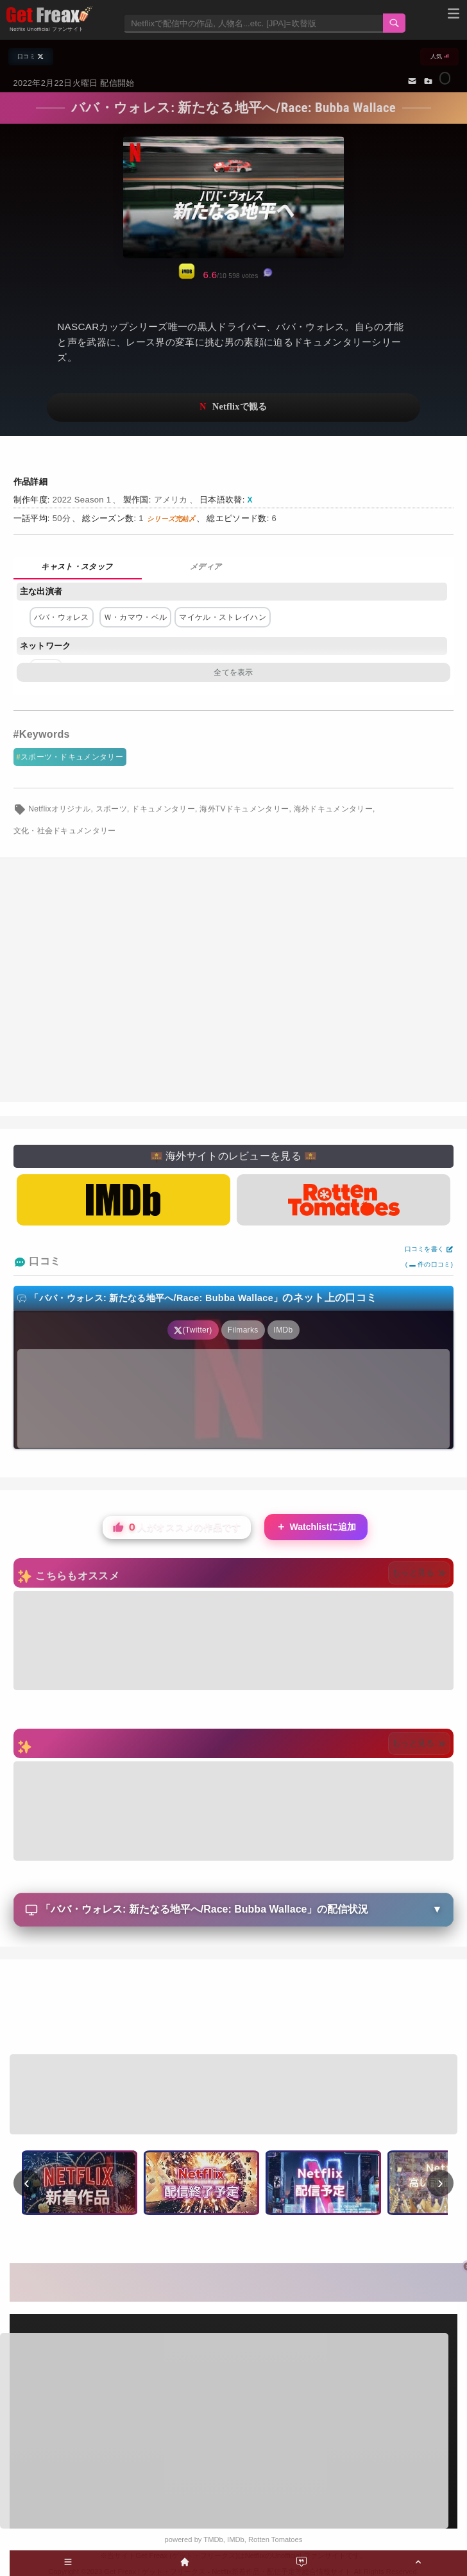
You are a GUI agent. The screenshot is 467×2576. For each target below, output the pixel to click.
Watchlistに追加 (316, 1527)
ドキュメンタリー (163, 808)
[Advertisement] (233, 980)
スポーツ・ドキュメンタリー (72, 756)
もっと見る (419, 1572)
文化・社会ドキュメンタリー (64, 830)
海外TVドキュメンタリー (244, 808)
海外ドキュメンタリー (333, 808)
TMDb (213, 2539)
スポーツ (111, 808)
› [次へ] (440, 2182)
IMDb (235, 2539)
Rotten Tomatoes (275, 2539)
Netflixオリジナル (59, 808)
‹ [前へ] (27, 2182)
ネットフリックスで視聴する (233, 407)
